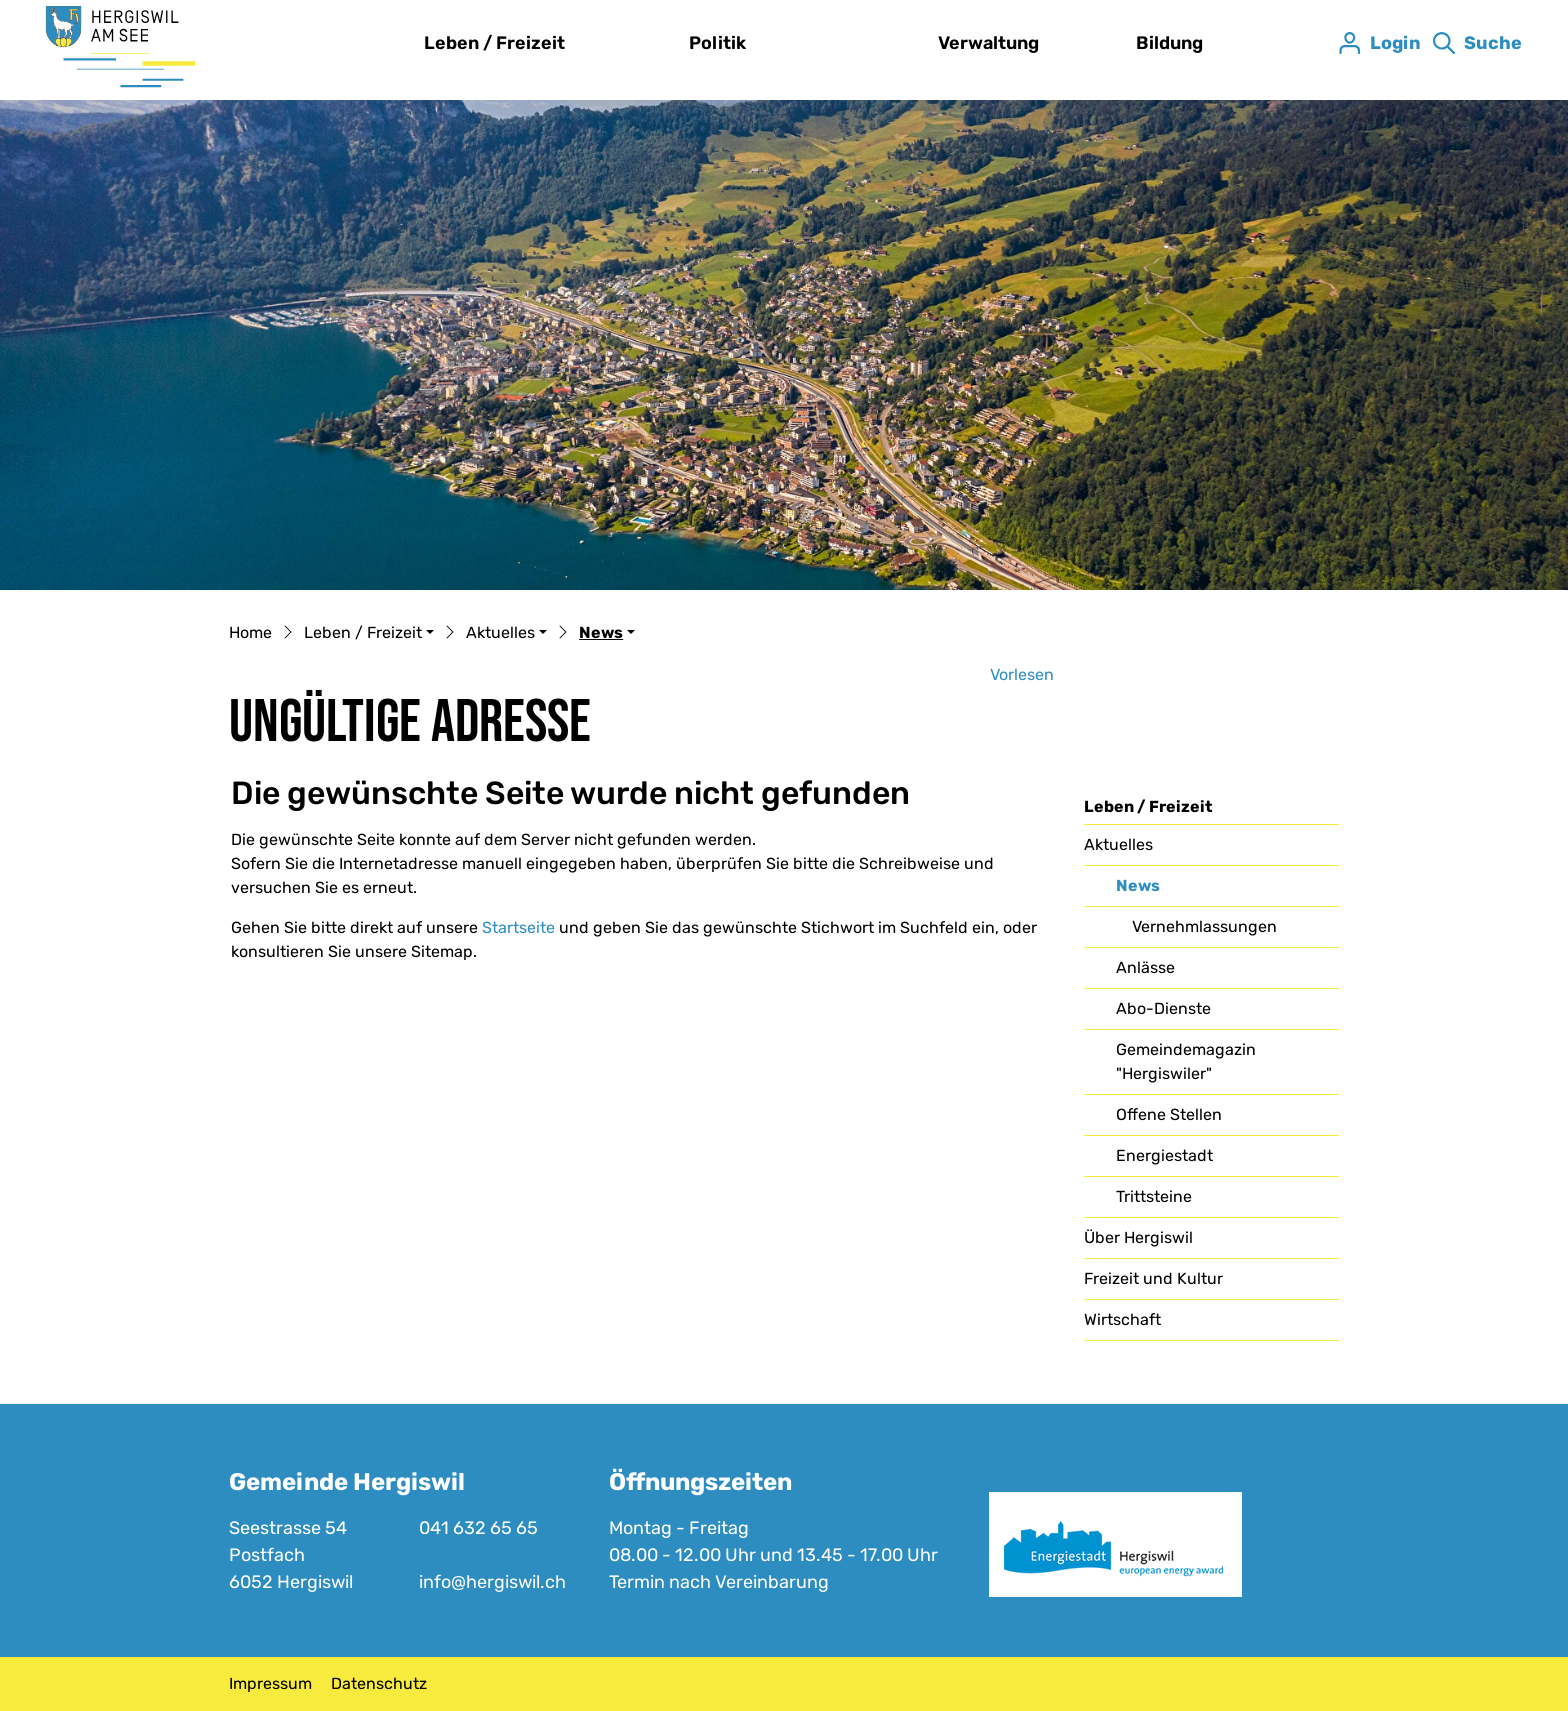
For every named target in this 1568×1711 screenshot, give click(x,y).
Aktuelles (1118, 844)
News (1166, 891)
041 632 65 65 (478, 1528)
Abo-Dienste (1163, 1008)
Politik (717, 43)
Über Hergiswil (1138, 1237)
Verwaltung (988, 43)
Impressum (270, 1683)
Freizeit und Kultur (1153, 1278)
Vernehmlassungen (1204, 926)
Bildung (1169, 43)
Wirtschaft (1122, 1319)
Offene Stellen (1169, 1114)
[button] (369, 634)
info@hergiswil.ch (492, 1582)
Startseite (518, 927)
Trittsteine (1154, 1196)
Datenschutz (379, 1683)
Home (250, 632)
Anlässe (1145, 967)
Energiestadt (1164, 1155)
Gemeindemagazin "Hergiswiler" (1186, 1061)
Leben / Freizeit (494, 43)
